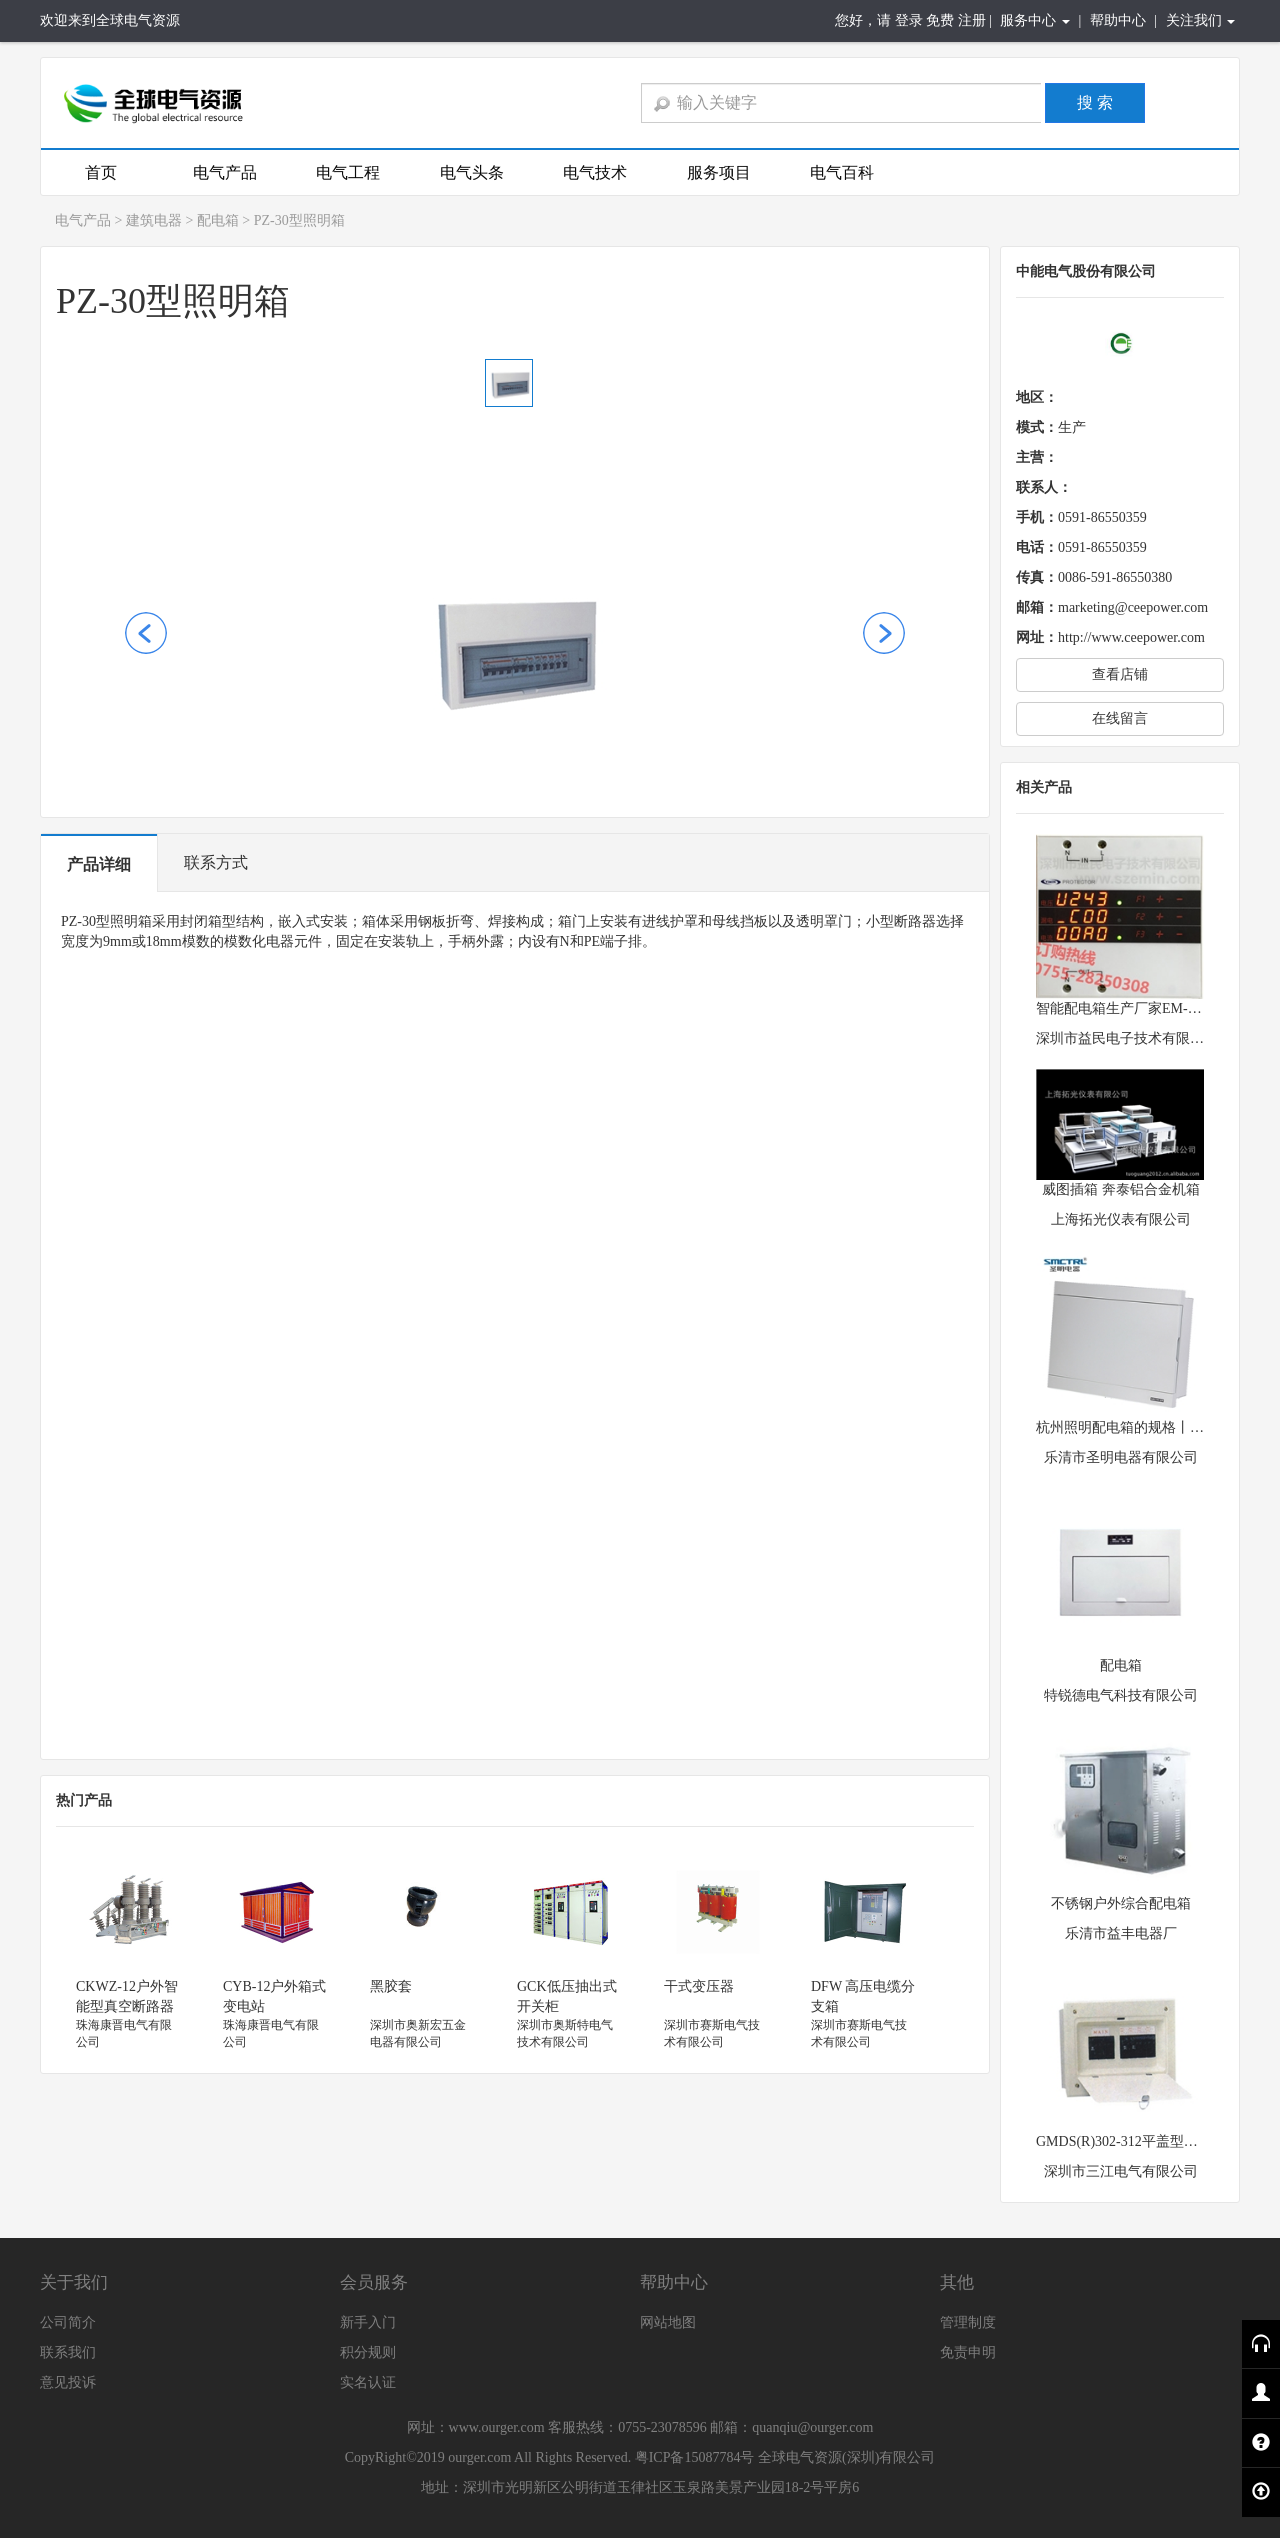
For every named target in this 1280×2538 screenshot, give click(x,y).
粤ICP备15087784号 (695, 2457)
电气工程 (348, 172)
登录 (909, 20)
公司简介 (68, 2322)
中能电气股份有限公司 (1086, 271)
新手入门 (368, 2322)
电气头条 (472, 172)
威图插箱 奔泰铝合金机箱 (1121, 1189)
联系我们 (68, 2352)
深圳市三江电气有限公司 (1121, 2171)
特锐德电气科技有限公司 (1121, 1695)
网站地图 (668, 2322)
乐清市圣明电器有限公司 (1121, 1457)
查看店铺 (1120, 674)
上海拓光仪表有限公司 (1121, 1219)
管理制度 (968, 2322)
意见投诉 (68, 2382)
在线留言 (1120, 718)
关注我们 (1201, 20)
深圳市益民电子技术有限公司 (1127, 1038)
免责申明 (968, 2352)
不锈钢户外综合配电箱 (1121, 1903)
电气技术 (595, 172)
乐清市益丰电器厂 (1121, 1933)
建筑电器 (154, 220)
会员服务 (374, 2282)
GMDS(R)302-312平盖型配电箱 (1131, 2141)
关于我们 (74, 2282)
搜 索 (1095, 102)
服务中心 (1035, 20)
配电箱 (218, 220)
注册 (972, 20)
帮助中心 (1118, 20)
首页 (101, 172)
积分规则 (368, 2352)
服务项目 (719, 172)
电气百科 (842, 172)
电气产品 (225, 172)
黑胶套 (391, 1986)
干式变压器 (699, 1986)
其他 (957, 2282)
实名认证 (368, 2382)
